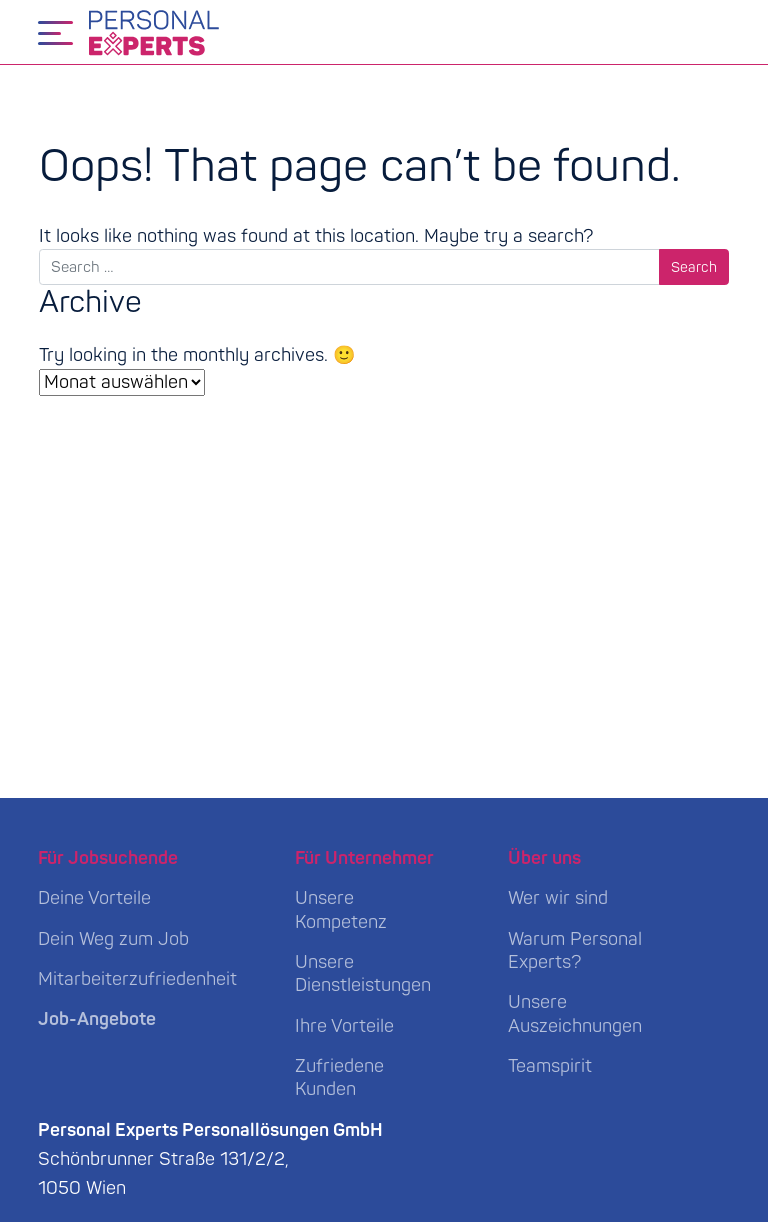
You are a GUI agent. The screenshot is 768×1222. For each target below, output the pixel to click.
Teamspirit (550, 1066)
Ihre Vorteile (344, 1026)
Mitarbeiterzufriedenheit (137, 979)
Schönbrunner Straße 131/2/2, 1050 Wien (210, 1159)
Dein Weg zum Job (113, 939)
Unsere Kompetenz (341, 910)
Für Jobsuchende (108, 858)
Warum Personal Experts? (575, 951)
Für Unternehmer (364, 858)
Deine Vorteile (94, 898)
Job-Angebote (97, 1019)
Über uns (544, 858)
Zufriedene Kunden (339, 1078)
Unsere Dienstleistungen (363, 974)
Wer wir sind (558, 898)
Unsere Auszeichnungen (575, 1014)
